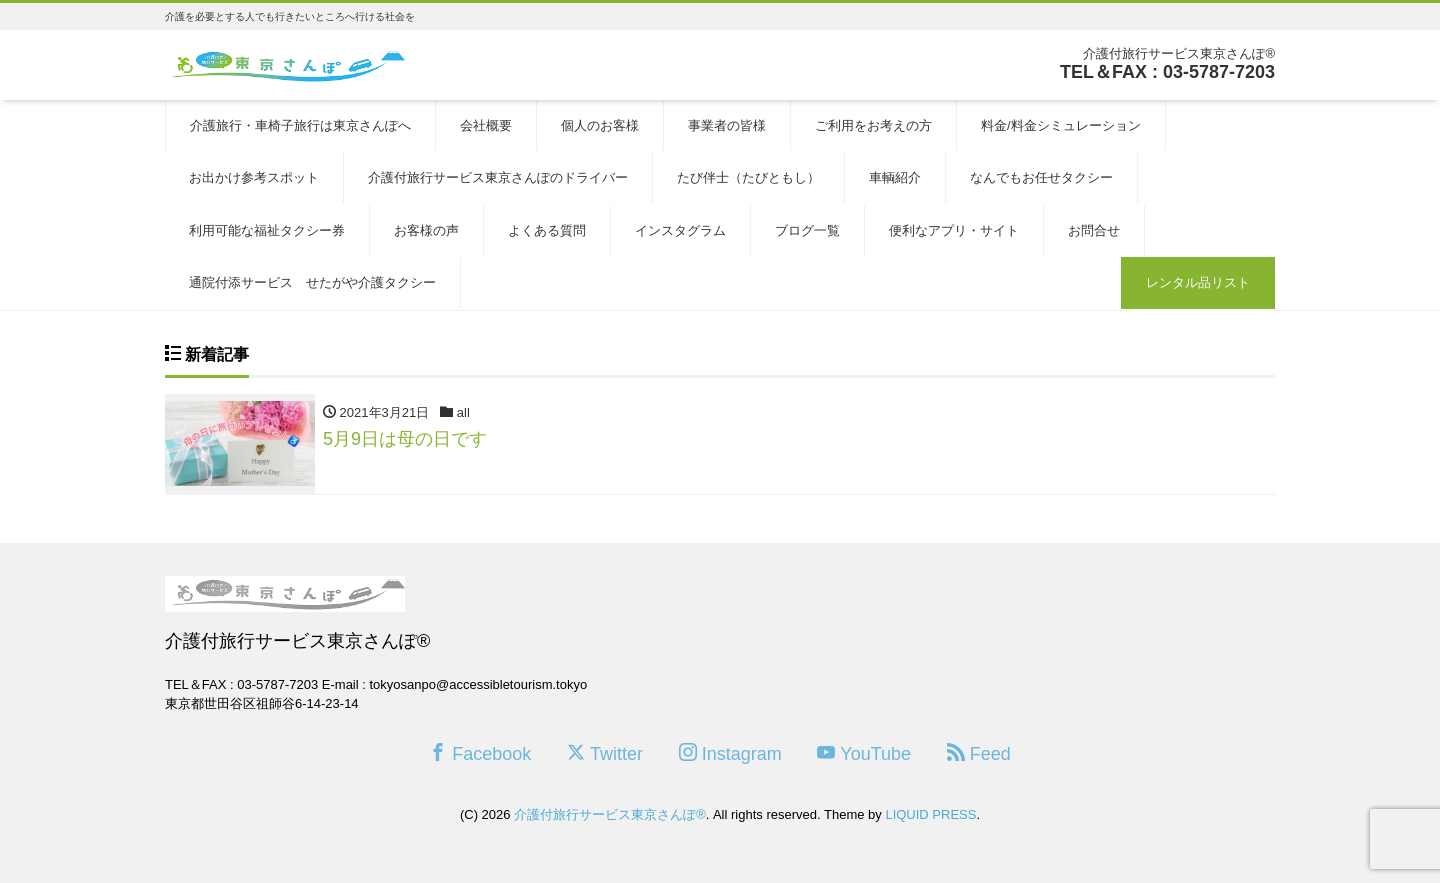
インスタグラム (680, 230)
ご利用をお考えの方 (873, 125)
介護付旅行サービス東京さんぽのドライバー (498, 177)
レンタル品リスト (1198, 282)
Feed (979, 753)
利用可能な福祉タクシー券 (267, 230)
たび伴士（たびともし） (748, 177)
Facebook (480, 753)
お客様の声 (426, 230)
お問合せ (1094, 230)
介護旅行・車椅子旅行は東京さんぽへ (300, 125)
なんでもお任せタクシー (1041, 177)
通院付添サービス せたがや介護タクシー (312, 282)
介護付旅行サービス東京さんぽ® (610, 814)
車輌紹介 (895, 177)
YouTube (864, 753)
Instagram (730, 753)
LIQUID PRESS (930, 814)
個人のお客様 (600, 125)
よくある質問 (547, 230)
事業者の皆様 (727, 125)
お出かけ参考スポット (254, 177)
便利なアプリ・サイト (954, 230)
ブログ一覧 (807, 230)
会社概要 (486, 125)
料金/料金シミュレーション (1061, 125)
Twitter (605, 753)
